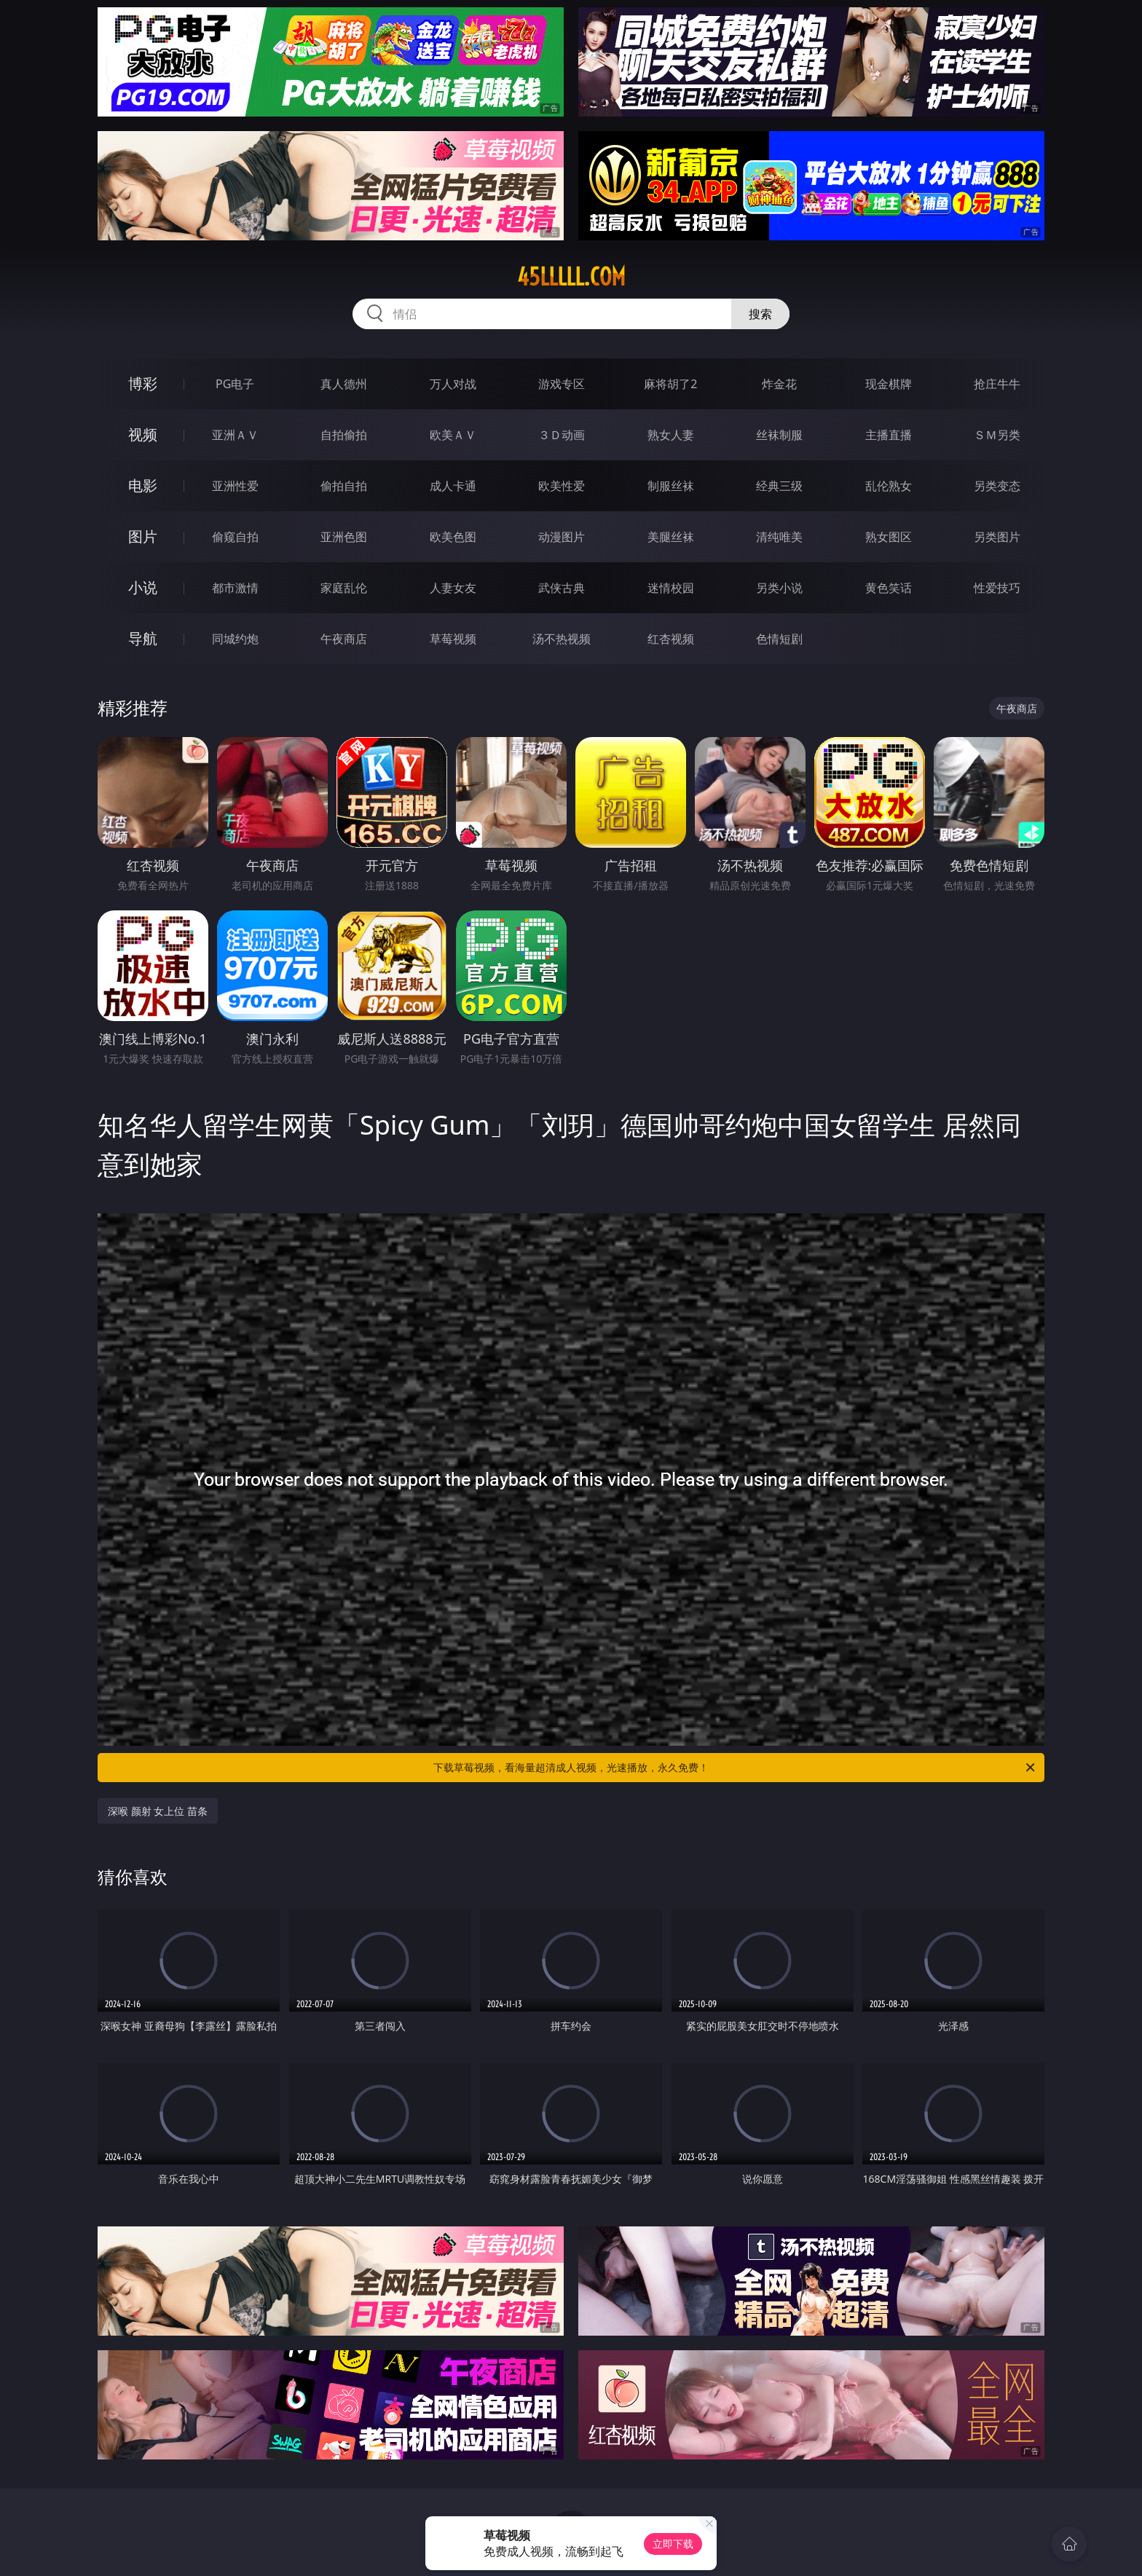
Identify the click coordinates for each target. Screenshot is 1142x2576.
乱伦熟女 (888, 486)
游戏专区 (561, 384)
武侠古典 (561, 588)
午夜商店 (343, 639)
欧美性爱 (561, 486)
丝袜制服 (779, 435)
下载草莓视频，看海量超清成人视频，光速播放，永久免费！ (735, 1767)
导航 (142, 638)
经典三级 (779, 486)
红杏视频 (670, 639)
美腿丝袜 (670, 537)
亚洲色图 (343, 537)
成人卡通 (453, 486)
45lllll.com (571, 276)
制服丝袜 (670, 486)
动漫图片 (561, 537)
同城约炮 (235, 639)
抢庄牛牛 (997, 384)
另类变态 (997, 486)
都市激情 (235, 588)
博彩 (142, 383)
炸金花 (779, 384)
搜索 (760, 314)
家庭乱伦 (343, 588)
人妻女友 (453, 588)
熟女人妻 (670, 435)
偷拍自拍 (343, 486)
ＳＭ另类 (997, 435)
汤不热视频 (561, 639)
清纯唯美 (779, 537)
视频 (142, 434)
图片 (142, 536)
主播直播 (888, 435)
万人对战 (453, 384)
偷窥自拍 (235, 537)
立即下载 (673, 2544)
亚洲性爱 (235, 486)
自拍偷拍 (343, 435)
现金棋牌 (888, 384)
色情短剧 (779, 639)
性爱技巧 (997, 588)
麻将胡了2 (670, 384)
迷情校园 (670, 588)
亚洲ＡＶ (235, 435)
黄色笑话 (888, 588)
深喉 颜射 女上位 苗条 (158, 1811)
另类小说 (779, 588)
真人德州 (343, 384)
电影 (142, 485)
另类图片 (997, 537)
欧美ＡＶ (453, 435)
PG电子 (235, 384)
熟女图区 (888, 537)
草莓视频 (453, 639)
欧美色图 (453, 537)
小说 (142, 587)
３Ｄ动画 (561, 435)
